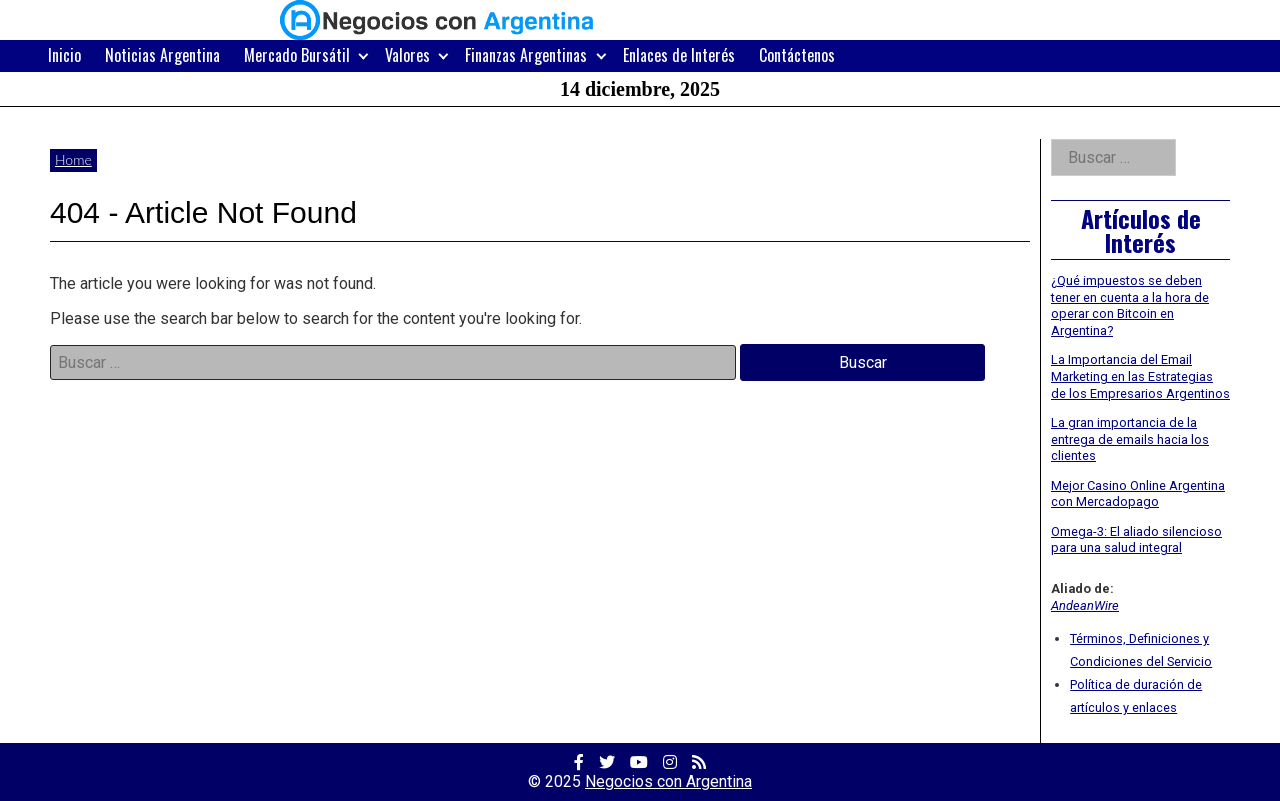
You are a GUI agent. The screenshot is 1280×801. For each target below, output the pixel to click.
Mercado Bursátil (297, 55)
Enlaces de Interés (679, 55)
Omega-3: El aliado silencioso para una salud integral (1136, 540)
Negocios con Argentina (668, 781)
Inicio (64, 55)
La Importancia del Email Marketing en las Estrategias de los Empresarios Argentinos (1140, 376)
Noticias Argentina (162, 55)
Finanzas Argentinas (526, 55)
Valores (407, 55)
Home (73, 159)
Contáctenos (797, 55)
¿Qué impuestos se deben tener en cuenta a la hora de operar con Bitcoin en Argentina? (1130, 305)
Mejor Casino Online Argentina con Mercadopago (1138, 494)
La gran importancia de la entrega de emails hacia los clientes (1130, 439)
